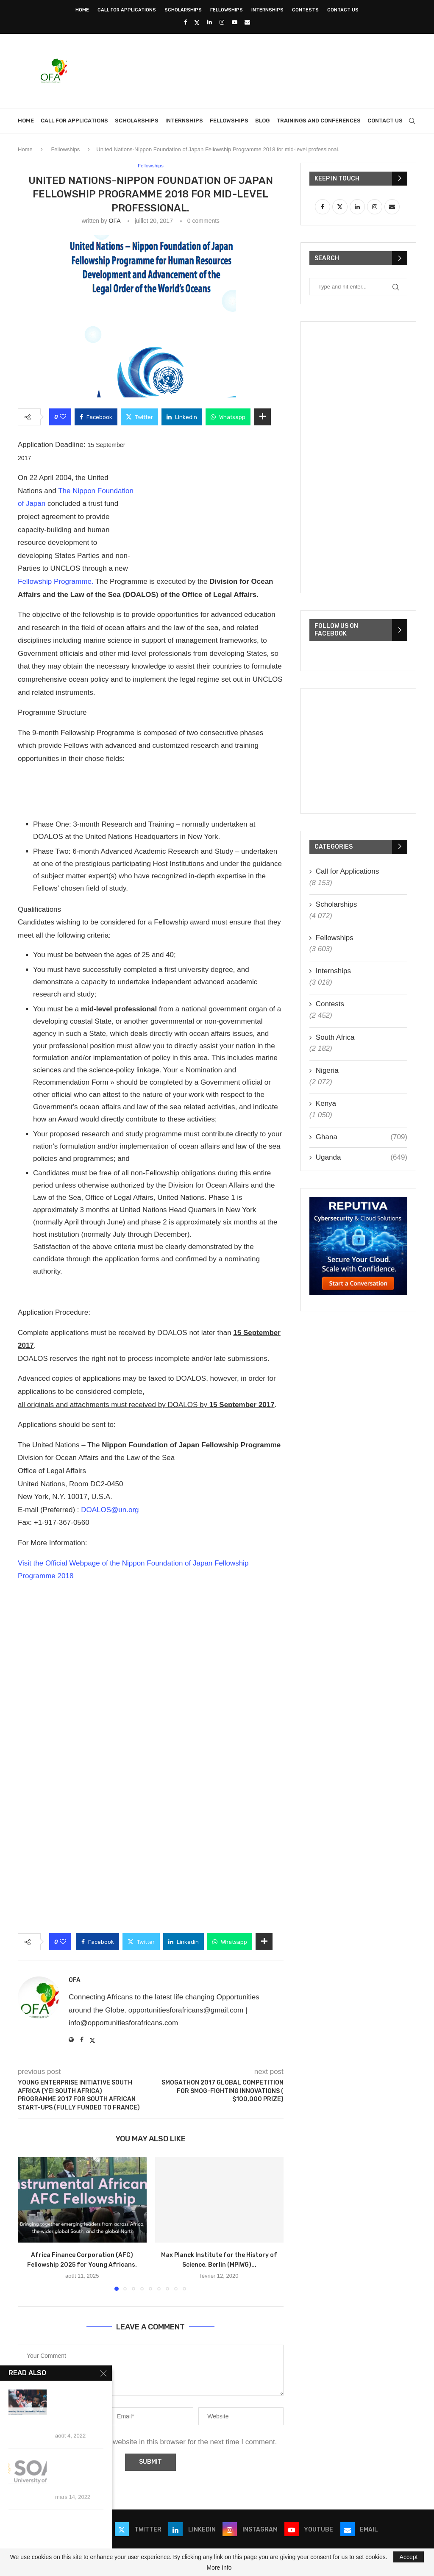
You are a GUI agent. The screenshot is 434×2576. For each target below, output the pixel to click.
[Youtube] (234, 22)
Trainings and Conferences (318, 120)
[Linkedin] (209, 22)
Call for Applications (126, 10)
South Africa (335, 1037)
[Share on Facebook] (96, 417)
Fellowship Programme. (56, 582)
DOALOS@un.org (110, 1510)
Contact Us (343, 10)
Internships (267, 10)
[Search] (412, 120)
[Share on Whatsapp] (228, 417)
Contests (305, 10)
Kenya (326, 1103)
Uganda (361, 1157)
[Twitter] (197, 22)
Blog (262, 120)
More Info (218, 2567)
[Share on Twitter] (139, 417)
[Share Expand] (262, 417)
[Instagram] (222, 22)
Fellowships (226, 10)
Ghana (361, 1137)
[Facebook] (185, 22)
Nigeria (327, 1070)
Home (82, 10)
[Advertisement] (262, 70)
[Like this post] (63, 417)
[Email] (247, 22)
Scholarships (183, 10)
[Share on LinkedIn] (181, 417)
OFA (114, 221)
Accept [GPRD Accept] (409, 2557)
